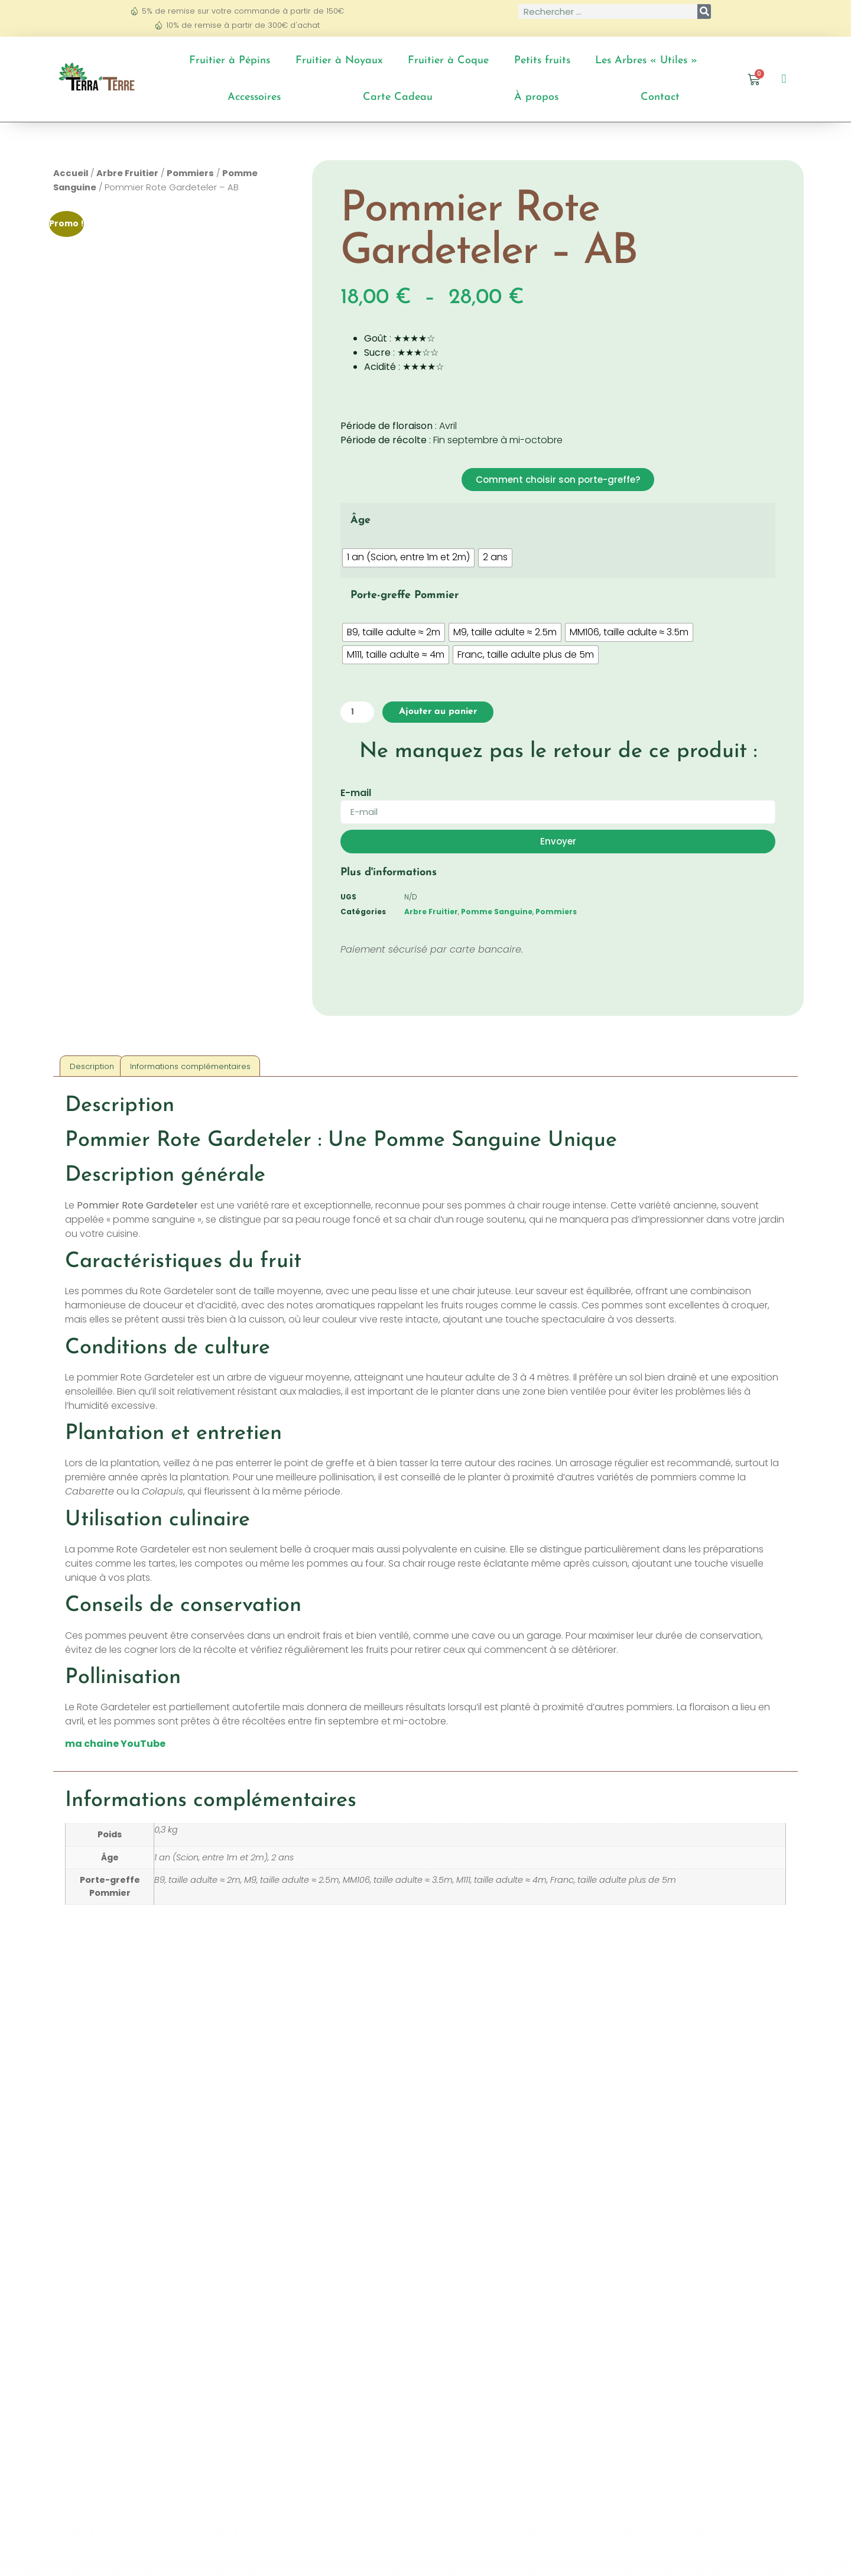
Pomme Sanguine (496, 913)
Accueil (70, 173)
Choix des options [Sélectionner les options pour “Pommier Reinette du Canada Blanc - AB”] (152, 2326)
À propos (536, 97)
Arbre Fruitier (127, 173)
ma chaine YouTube (115, 1746)
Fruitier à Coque (448, 60)
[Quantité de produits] (359, 713)
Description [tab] (92, 1068)
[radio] (408, 558)
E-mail (355, 794)
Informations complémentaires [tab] (190, 1068)
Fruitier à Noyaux (339, 60)
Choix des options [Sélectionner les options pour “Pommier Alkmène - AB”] (700, 2311)
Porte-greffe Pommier (404, 595)
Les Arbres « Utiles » (646, 60)
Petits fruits (542, 60)
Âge (360, 520)
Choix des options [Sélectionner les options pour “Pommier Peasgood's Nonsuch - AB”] (334, 2326)
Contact (660, 97)
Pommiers (190, 173)
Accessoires (254, 97)
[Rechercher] (704, 11)
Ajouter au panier (448, 713)
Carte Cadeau (398, 97)
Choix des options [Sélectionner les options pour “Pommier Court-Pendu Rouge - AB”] (517, 2326)
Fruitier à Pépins (229, 60)
